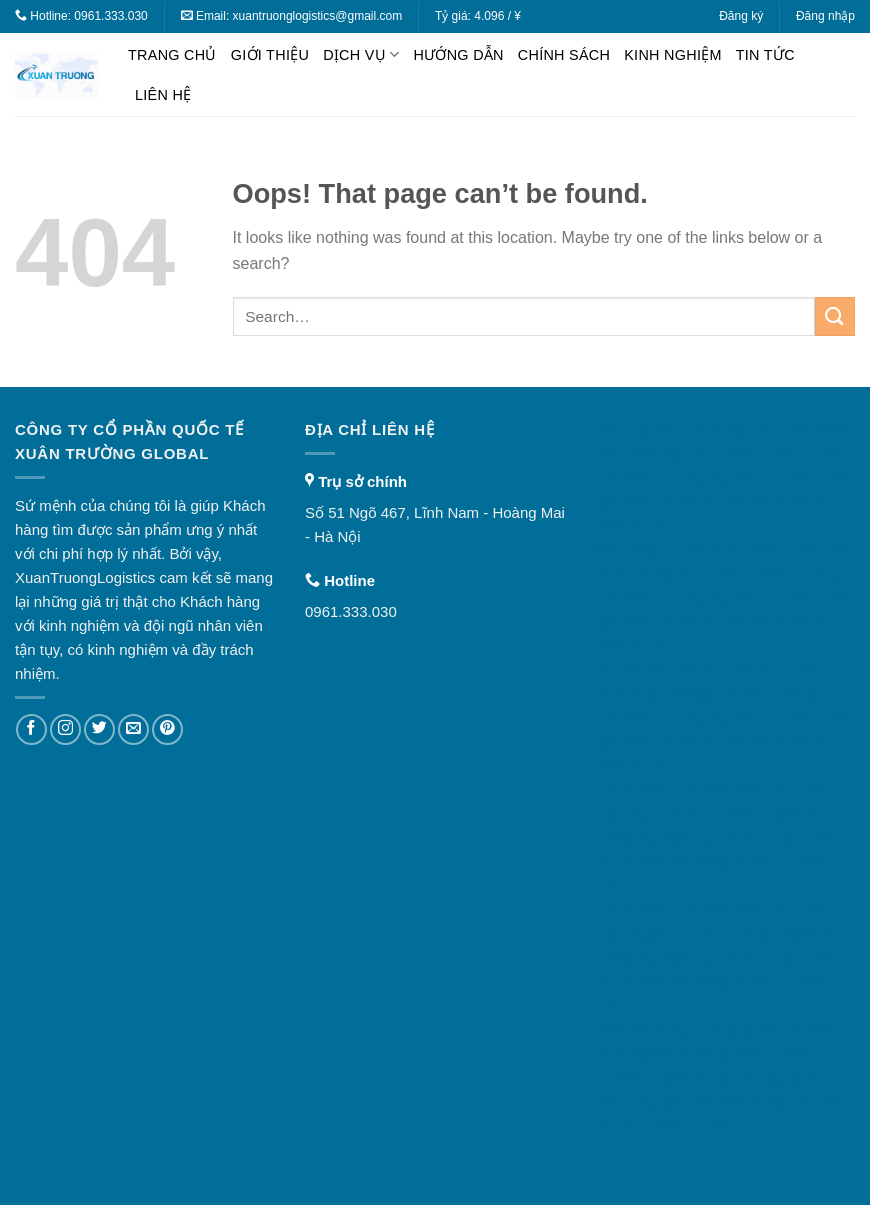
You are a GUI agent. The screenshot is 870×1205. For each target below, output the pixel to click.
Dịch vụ (361, 54)
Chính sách (564, 55)
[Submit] (835, 316)
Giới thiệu (270, 55)
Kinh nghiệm (673, 55)
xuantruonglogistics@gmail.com (318, 16)
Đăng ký (741, 16)
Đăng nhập (825, 16)
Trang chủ (172, 55)
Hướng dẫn (458, 55)
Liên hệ (163, 95)
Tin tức (765, 55)
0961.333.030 (110, 16)
